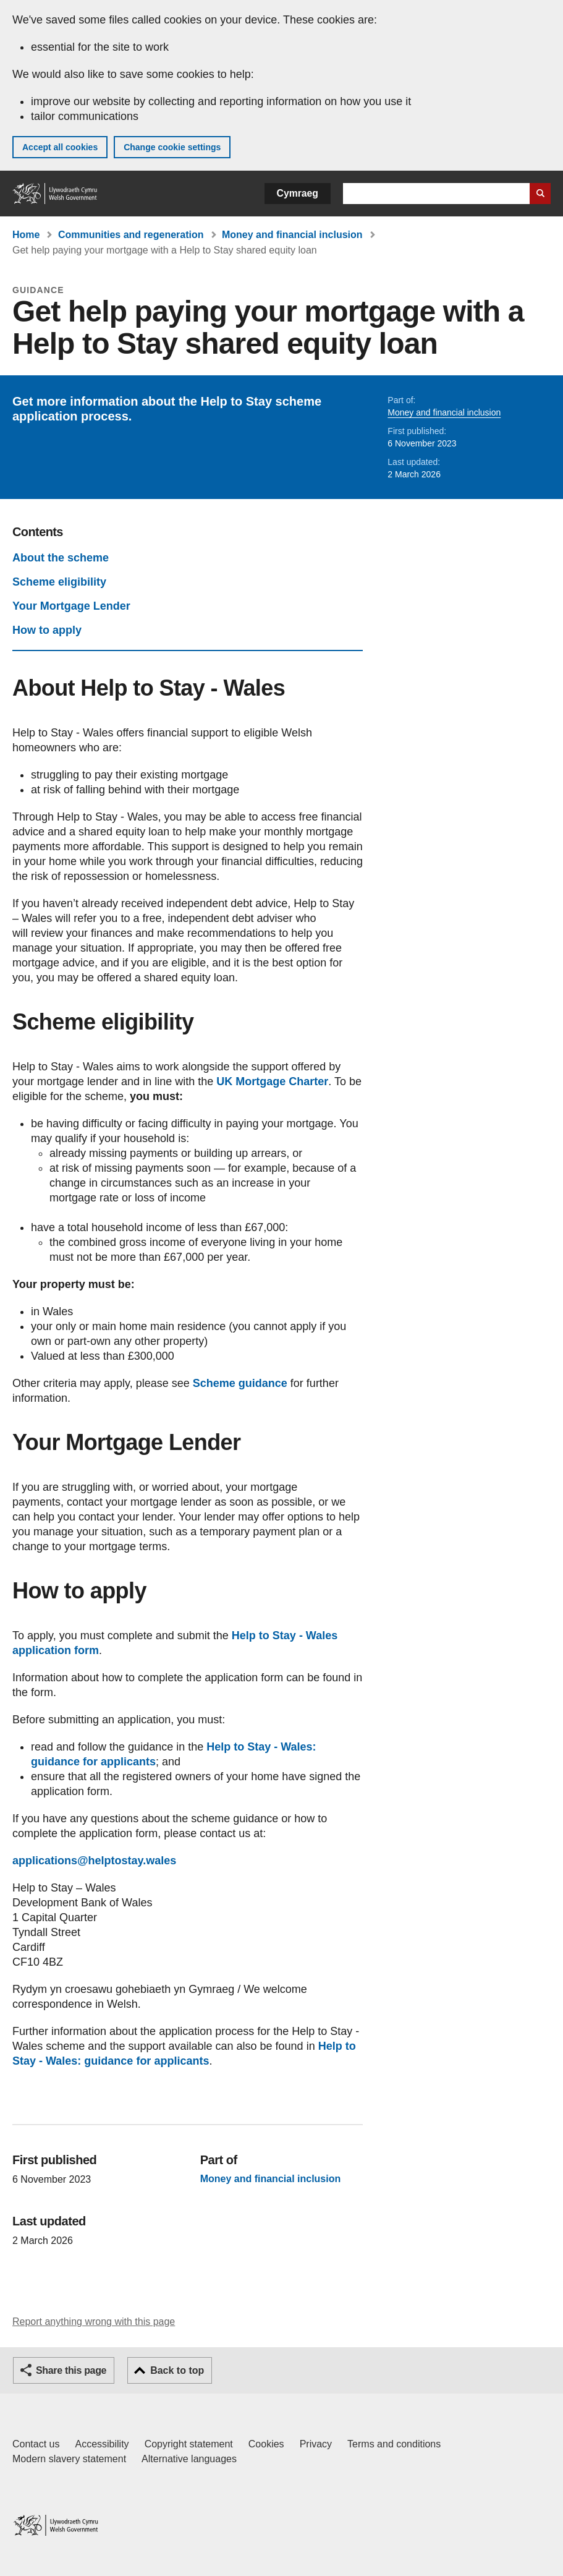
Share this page (71, 2370)
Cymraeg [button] (297, 193)
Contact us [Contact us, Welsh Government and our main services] (35, 2444)
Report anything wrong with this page (93, 2321)
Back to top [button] (177, 2370)
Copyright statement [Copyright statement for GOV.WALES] (189, 2444)
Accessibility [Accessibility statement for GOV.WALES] (102, 2444)
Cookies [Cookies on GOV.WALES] (266, 2444)
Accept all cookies (60, 147)
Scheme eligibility (59, 582)
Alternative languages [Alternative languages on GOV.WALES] (189, 2459)
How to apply (47, 630)
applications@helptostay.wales (94, 1860)
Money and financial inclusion (292, 234)
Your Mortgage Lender (71, 606)
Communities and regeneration (131, 234)
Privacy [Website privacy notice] (316, 2444)
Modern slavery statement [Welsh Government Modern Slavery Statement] (69, 2459)
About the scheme (60, 558)
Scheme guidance (240, 1383)
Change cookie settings (172, 147)
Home (26, 234)
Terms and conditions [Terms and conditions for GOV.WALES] (394, 2444)
